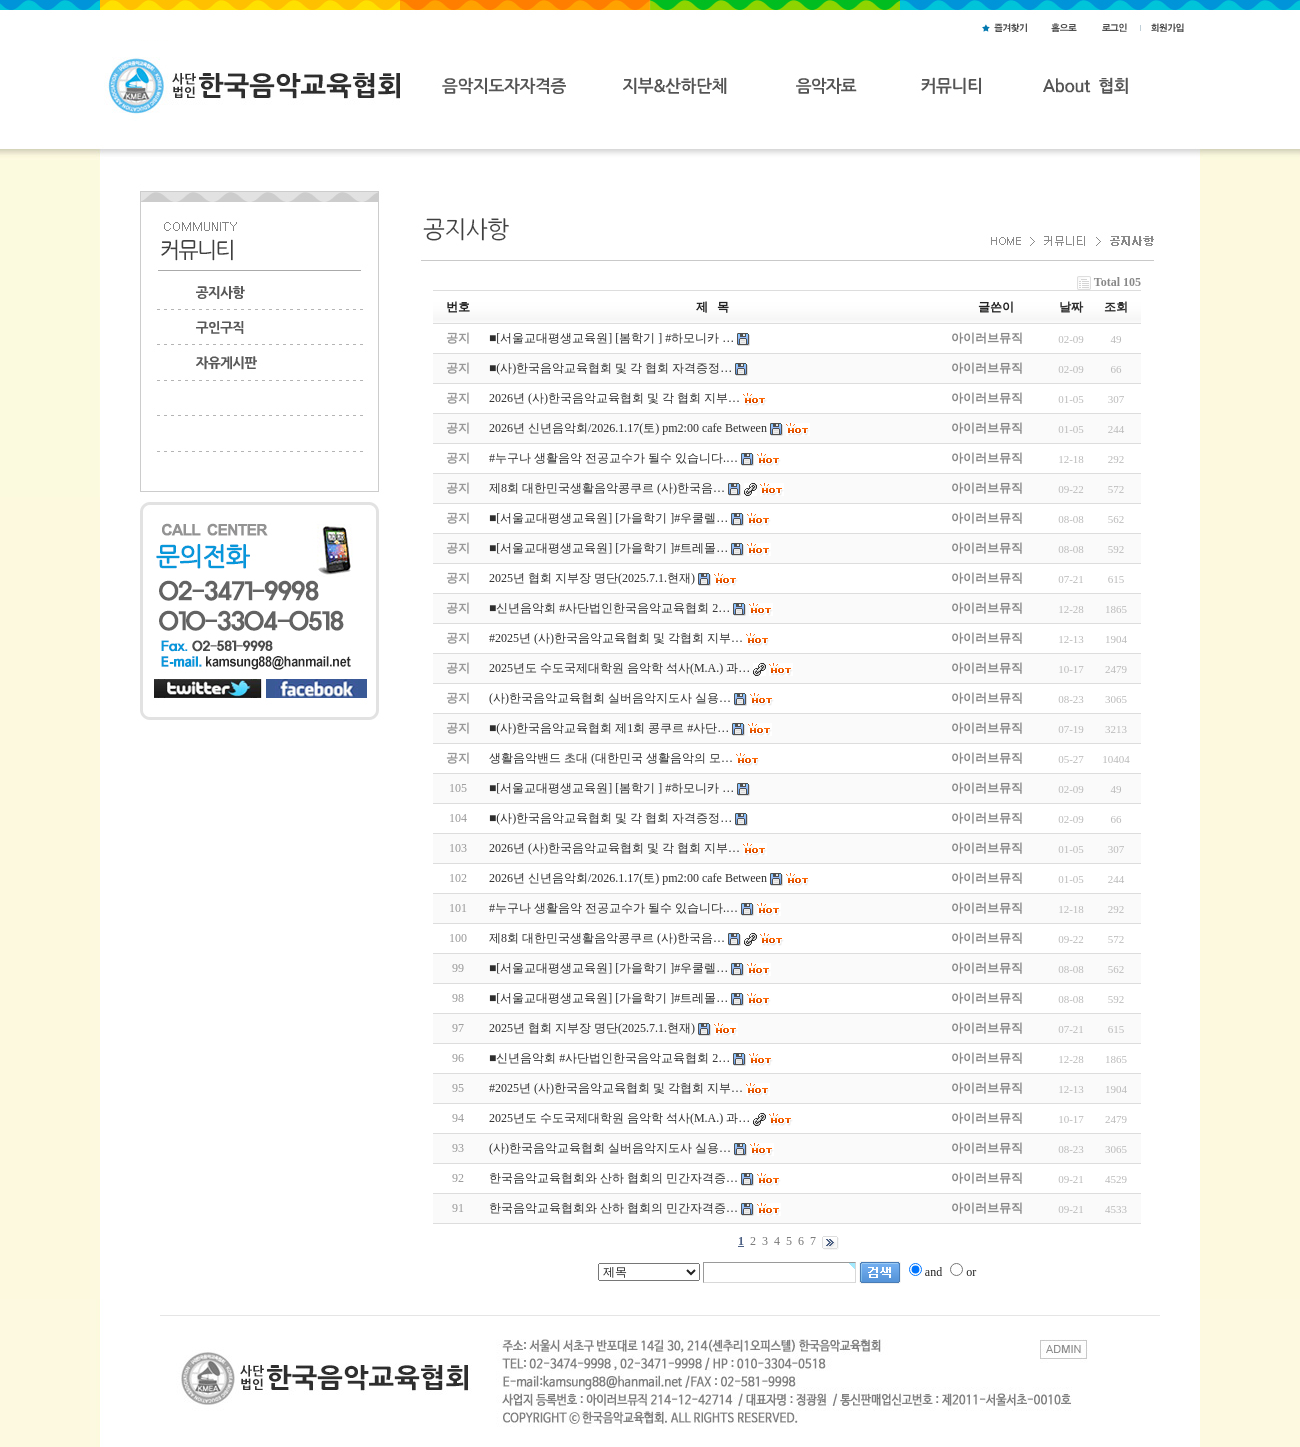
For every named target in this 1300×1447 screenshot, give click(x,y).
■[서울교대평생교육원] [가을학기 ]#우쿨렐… (608, 968)
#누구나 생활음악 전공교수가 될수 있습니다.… (613, 908)
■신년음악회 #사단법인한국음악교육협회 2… (609, 1058)
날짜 (1071, 307)
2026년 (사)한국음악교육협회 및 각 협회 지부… (614, 848)
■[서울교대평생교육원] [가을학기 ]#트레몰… (608, 998)
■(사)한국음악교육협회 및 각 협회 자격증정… (610, 818)
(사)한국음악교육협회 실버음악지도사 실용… (610, 1148)
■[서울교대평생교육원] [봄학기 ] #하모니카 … (611, 788)
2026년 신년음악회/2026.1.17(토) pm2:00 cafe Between (628, 878)
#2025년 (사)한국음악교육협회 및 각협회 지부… (616, 1088)
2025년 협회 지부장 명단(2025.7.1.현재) (592, 1028)
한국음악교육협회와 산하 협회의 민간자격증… (613, 1178)
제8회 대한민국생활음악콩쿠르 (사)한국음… (607, 938)
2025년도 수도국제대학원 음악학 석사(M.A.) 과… (619, 1118)
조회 (1116, 307)
